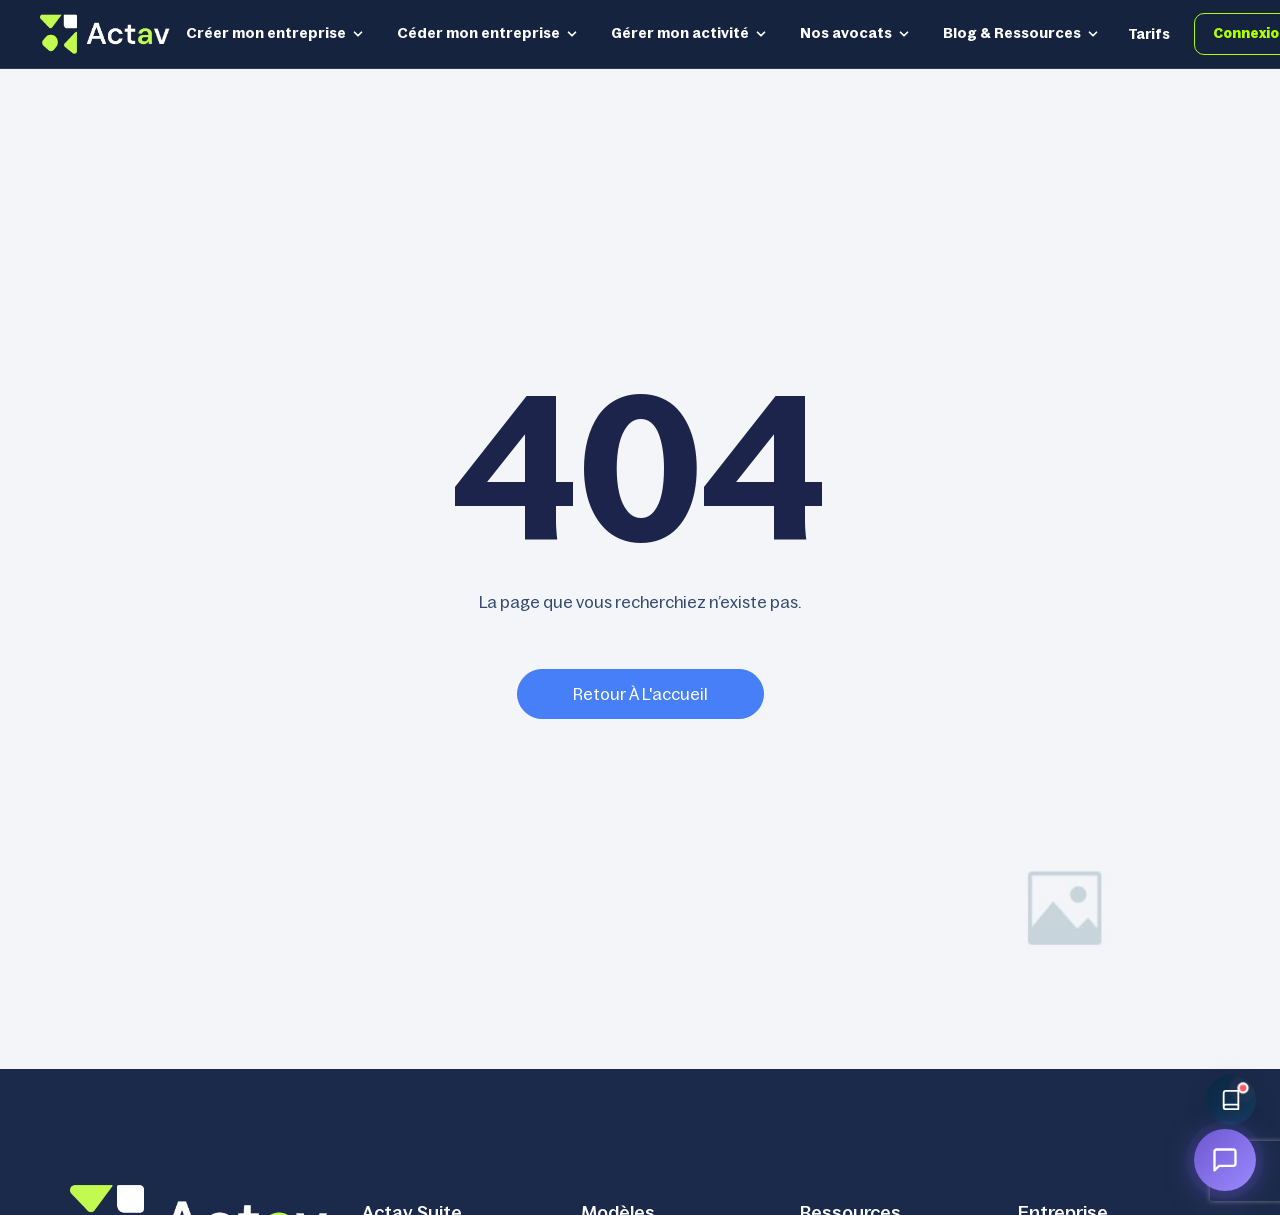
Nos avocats (855, 33)
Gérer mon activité (689, 33)
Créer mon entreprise (275, 33)
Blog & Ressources (1021, 33)
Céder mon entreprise (488, 33)
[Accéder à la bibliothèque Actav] (1231, 1100)
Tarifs (1149, 34)
